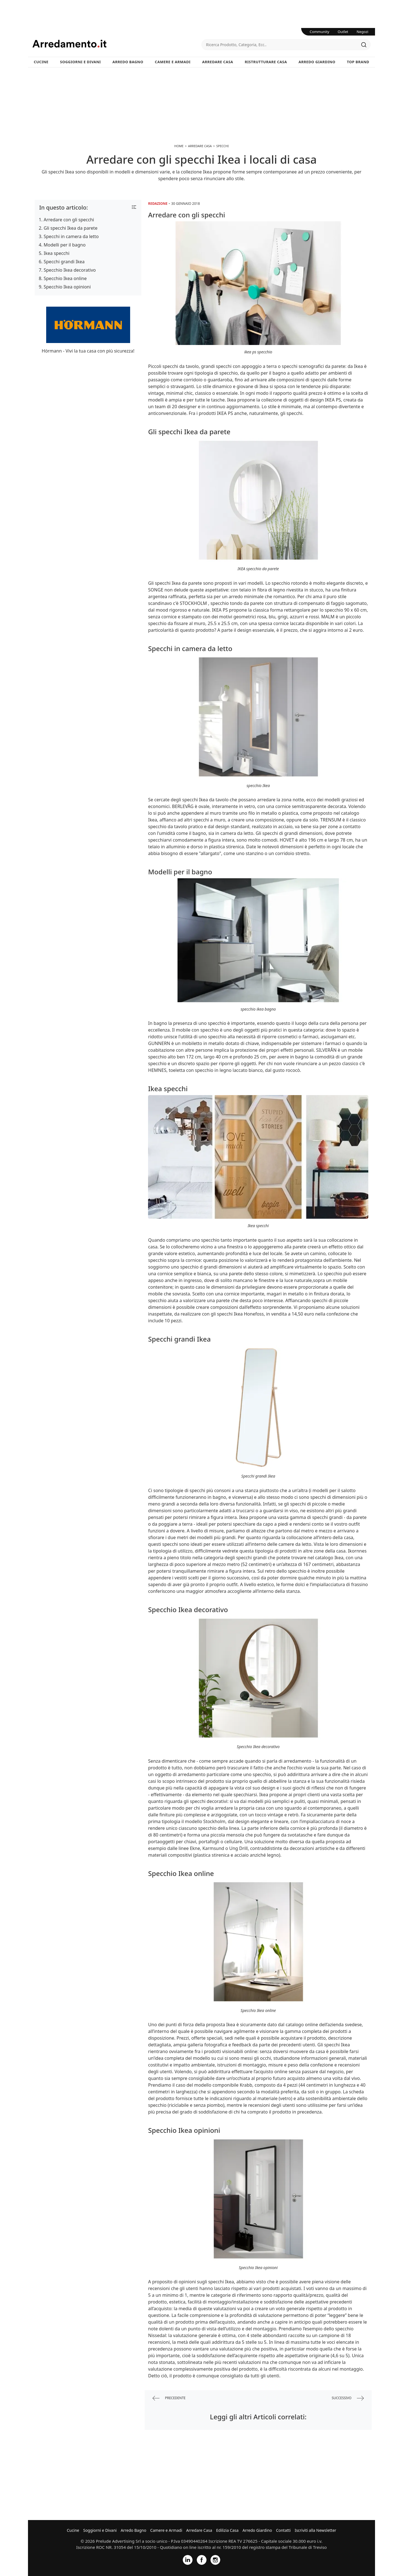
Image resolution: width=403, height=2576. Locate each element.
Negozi (362, 31)
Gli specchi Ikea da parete (70, 228)
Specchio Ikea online (65, 278)
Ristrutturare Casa (266, 61)
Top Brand (358, 61)
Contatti (283, 2530)
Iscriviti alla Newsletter (315, 2530)
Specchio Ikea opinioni (67, 287)
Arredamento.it (117, 44)
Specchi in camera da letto (71, 236)
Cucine (41, 61)
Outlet (343, 31)
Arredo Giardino (317, 61)
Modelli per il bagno (65, 245)
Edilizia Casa (227, 2530)
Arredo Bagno (128, 61)
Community (319, 31)
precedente (169, 2398)
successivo (348, 2398)
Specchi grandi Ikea (64, 262)
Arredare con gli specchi (69, 220)
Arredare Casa (217, 61)
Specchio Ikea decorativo (70, 270)
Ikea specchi (56, 253)
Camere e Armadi (173, 61)
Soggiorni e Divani (80, 61)
